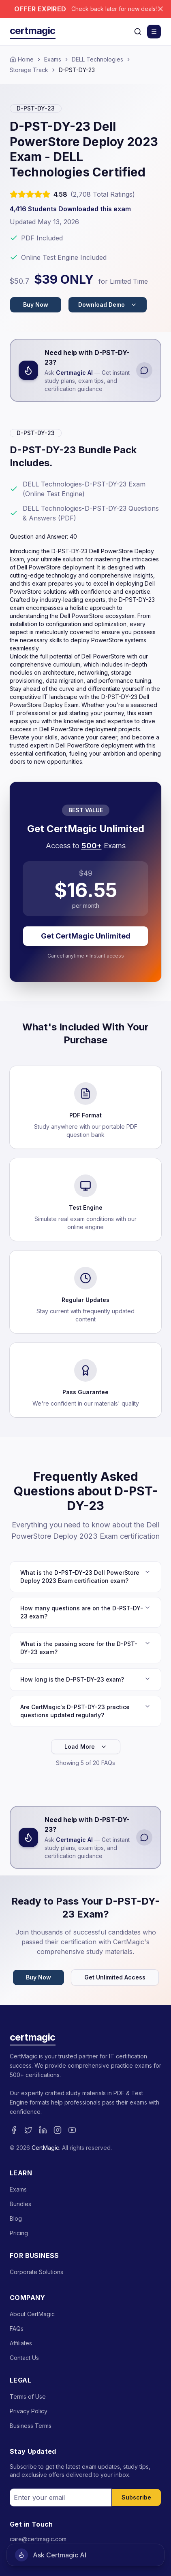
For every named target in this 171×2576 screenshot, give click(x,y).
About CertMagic (32, 2314)
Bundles (20, 2203)
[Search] (138, 32)
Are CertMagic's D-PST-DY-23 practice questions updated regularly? (85, 1710)
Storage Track (29, 69)
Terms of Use (28, 2396)
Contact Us (24, 2357)
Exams (52, 59)
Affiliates (21, 2343)
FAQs (17, 2328)
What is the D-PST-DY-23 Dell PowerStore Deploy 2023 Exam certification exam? (85, 1576)
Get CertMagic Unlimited (85, 936)
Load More (85, 1746)
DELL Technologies (97, 59)
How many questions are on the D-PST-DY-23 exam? (85, 1612)
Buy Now (35, 304)
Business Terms (30, 2425)
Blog (16, 2218)
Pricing (19, 2233)
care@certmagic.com (38, 2539)
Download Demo (107, 304)
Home (22, 59)
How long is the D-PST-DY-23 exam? (85, 1679)
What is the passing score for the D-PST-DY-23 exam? (85, 1647)
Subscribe (136, 2497)
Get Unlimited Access (114, 1977)
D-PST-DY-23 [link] (77, 69)
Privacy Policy (28, 2411)
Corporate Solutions (36, 2271)
